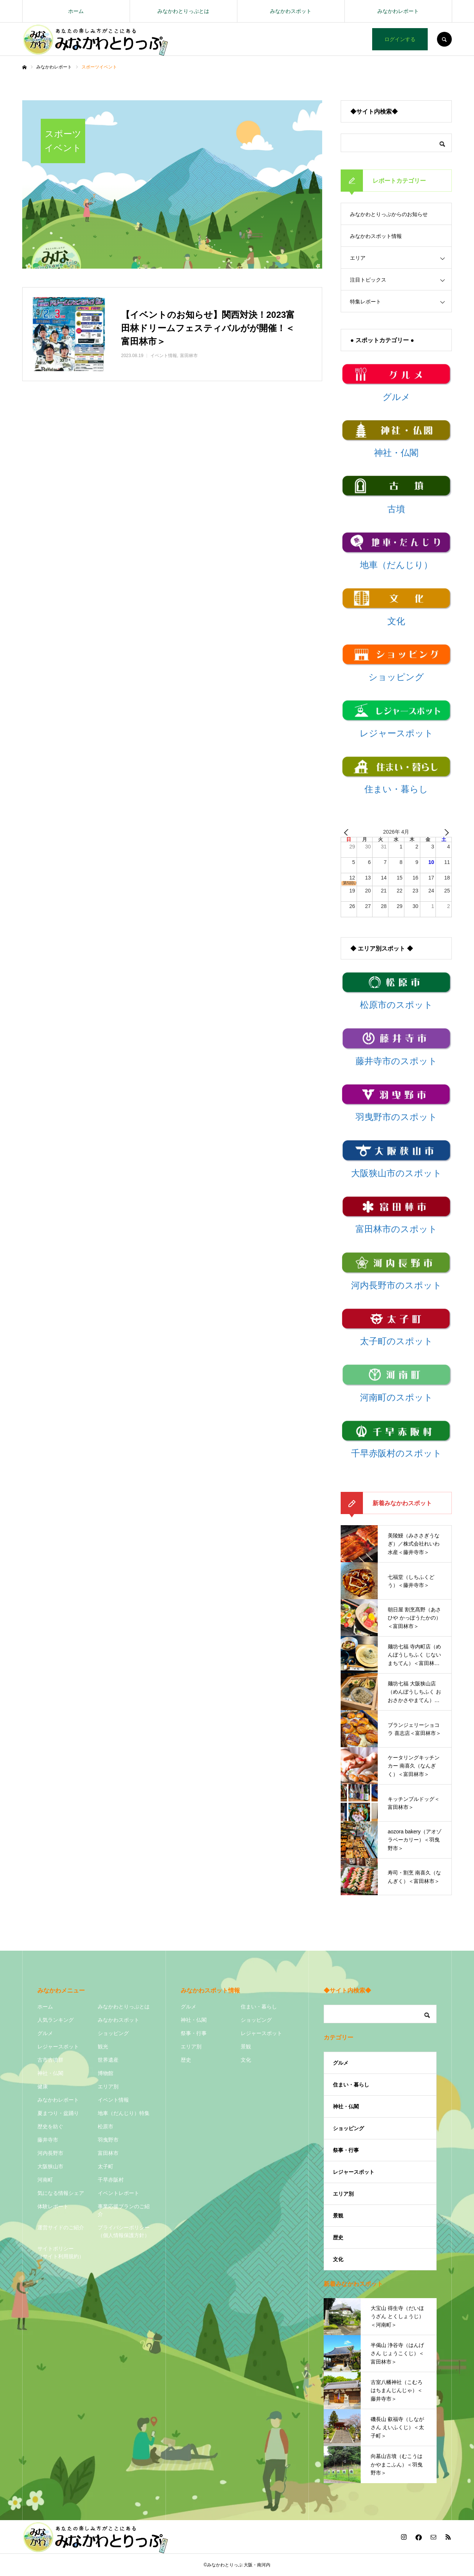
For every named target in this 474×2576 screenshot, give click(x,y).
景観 (246, 2046)
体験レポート (53, 2206)
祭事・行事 (194, 2033)
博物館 (105, 2073)
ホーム (76, 11)
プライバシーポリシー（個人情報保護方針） (124, 2231)
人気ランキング (55, 2020)
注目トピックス (368, 280)
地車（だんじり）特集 (124, 2113)
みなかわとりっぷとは (183, 11)
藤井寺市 (47, 2140)
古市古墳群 (50, 2060)
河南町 (45, 2180)
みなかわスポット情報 (376, 236)
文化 (246, 2060)
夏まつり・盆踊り (58, 2113)
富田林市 (108, 2153)
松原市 (105, 2126)
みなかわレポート (398, 11)
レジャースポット (58, 2046)
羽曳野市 (108, 2140)
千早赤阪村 (111, 2180)
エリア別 (108, 2086)
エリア (357, 258)
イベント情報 (113, 2100)
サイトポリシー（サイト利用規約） (60, 2252)
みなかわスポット (290, 11)
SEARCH (444, 39)
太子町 (105, 2166)
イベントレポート (118, 2193)
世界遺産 (108, 2060)
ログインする (399, 39)
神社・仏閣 (50, 2073)
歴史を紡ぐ (50, 2126)
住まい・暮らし (259, 2007)
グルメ (45, 2033)
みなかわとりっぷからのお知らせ (389, 214)
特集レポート (365, 302)
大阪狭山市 (50, 2166)
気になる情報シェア (60, 2193)
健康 (42, 2086)
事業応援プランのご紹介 (124, 2210)
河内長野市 (50, 2153)
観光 (103, 2046)
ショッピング (113, 2033)
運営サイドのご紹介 (60, 2227)
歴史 (186, 2060)
